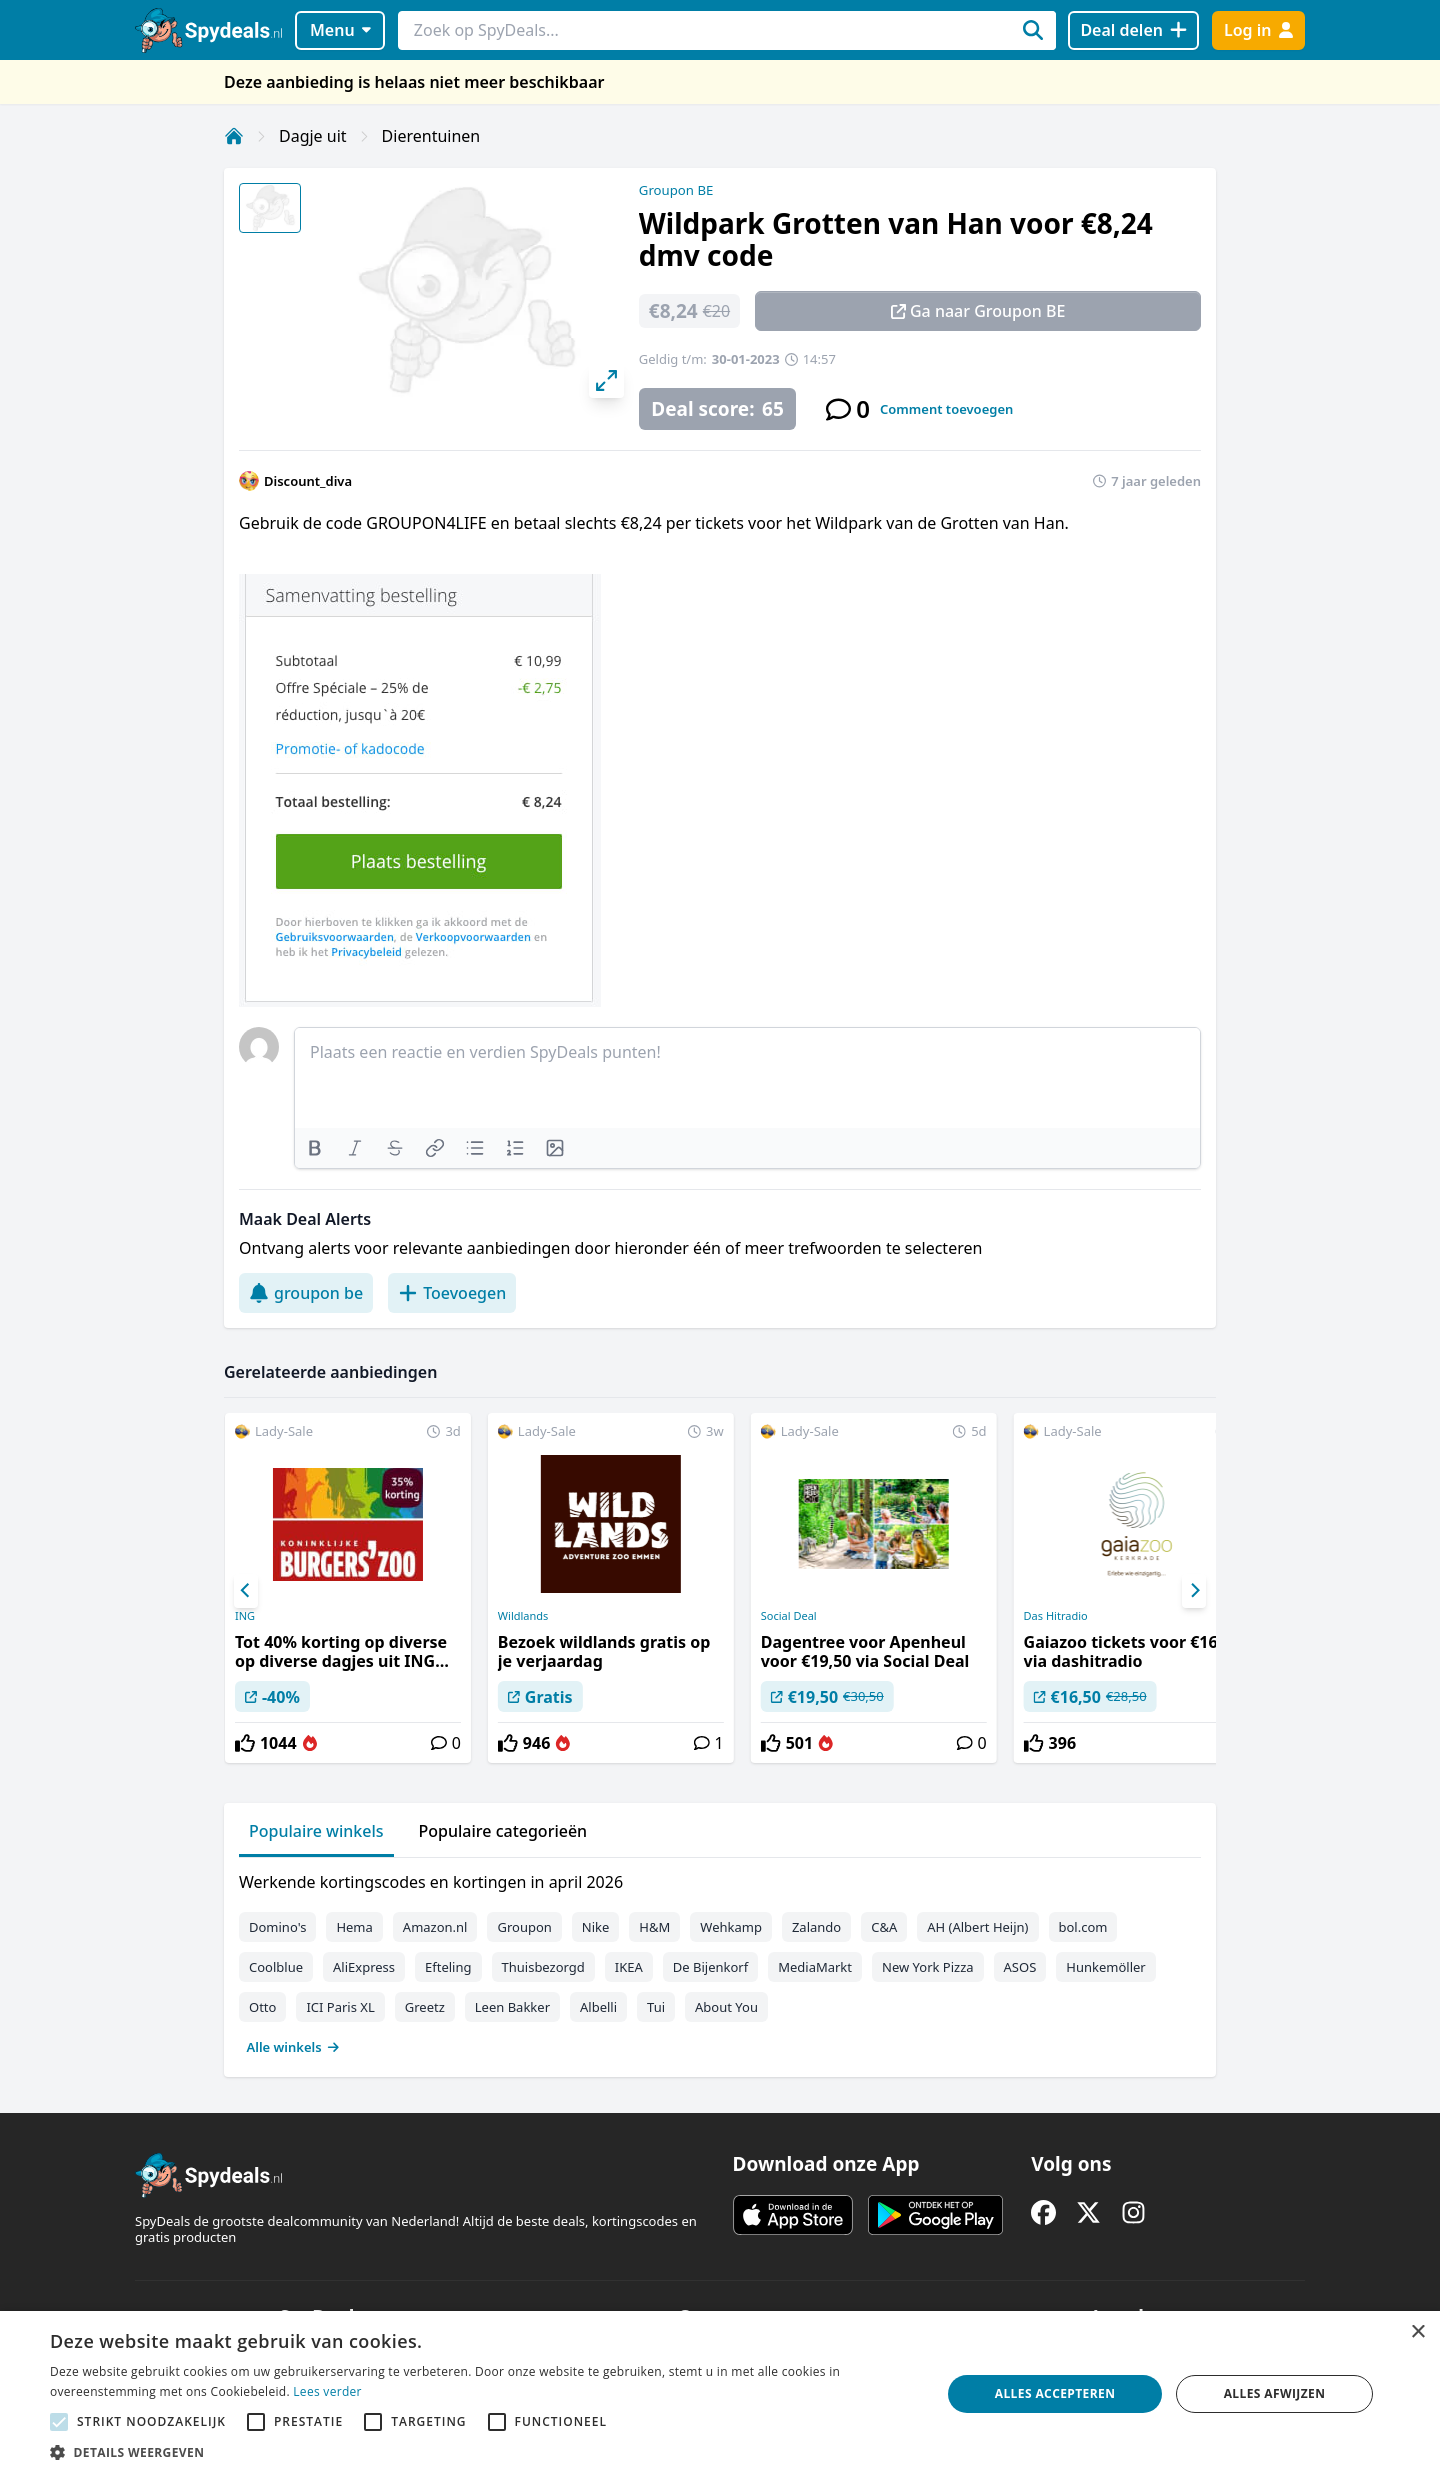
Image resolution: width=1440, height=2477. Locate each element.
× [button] (1417, 2332)
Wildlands (523, 1616)
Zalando (816, 1927)
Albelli (598, 2007)
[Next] (1194, 1591)
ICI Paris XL (340, 2007)
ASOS (1020, 1967)
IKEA (629, 1967)
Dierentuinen (431, 136)
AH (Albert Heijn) (977, 1927)
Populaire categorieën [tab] (503, 1831)
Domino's (277, 1927)
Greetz (425, 2007)
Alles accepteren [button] (1055, 2393)
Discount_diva (308, 481)
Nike (596, 1927)
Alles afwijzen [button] (1275, 2393)
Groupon (524, 1927)
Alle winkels (293, 2047)
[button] (482, 2452)
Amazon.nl (435, 1927)
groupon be (306, 1293)
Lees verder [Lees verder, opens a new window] (327, 2391)
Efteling (448, 1967)
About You (726, 2007)
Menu (340, 30)
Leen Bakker (512, 2007)
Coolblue (276, 1967)
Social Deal (789, 1616)
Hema (354, 1927)
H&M (654, 1927)
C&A (884, 1927)
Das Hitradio (1056, 1616)
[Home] (234, 136)
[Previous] (246, 1591)
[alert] (720, 2394)
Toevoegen (452, 1293)
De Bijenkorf (710, 1967)
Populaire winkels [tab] (316, 1831)
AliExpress (364, 1967)
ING (245, 1616)
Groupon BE (676, 190)
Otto (262, 2007)
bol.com (1083, 1927)
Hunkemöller (1105, 1967)
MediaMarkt (815, 1967)
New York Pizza (928, 1967)
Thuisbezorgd (543, 1967)
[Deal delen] (1133, 30)
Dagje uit (313, 136)
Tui (656, 2007)
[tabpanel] (720, 1960)
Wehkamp (731, 1927)
